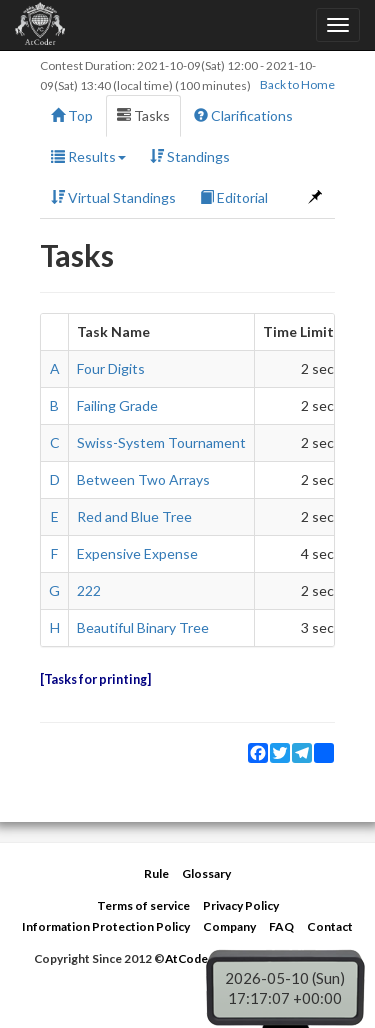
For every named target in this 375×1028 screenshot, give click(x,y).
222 (89, 590)
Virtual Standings (113, 197)
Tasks (143, 115)
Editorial (234, 197)
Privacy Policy (241, 905)
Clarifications (243, 115)
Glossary (206, 873)
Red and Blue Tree (134, 516)
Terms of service (143, 905)
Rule (156, 873)
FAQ (281, 926)
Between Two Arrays (143, 479)
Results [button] (88, 156)
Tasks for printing (95, 679)
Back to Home (297, 84)
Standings (190, 156)
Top (72, 115)
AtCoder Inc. (200, 958)
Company (229, 926)
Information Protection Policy (106, 926)
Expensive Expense (137, 553)
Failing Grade (117, 405)
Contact (330, 926)
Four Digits (111, 368)
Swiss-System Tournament (161, 442)
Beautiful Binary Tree (143, 627)
